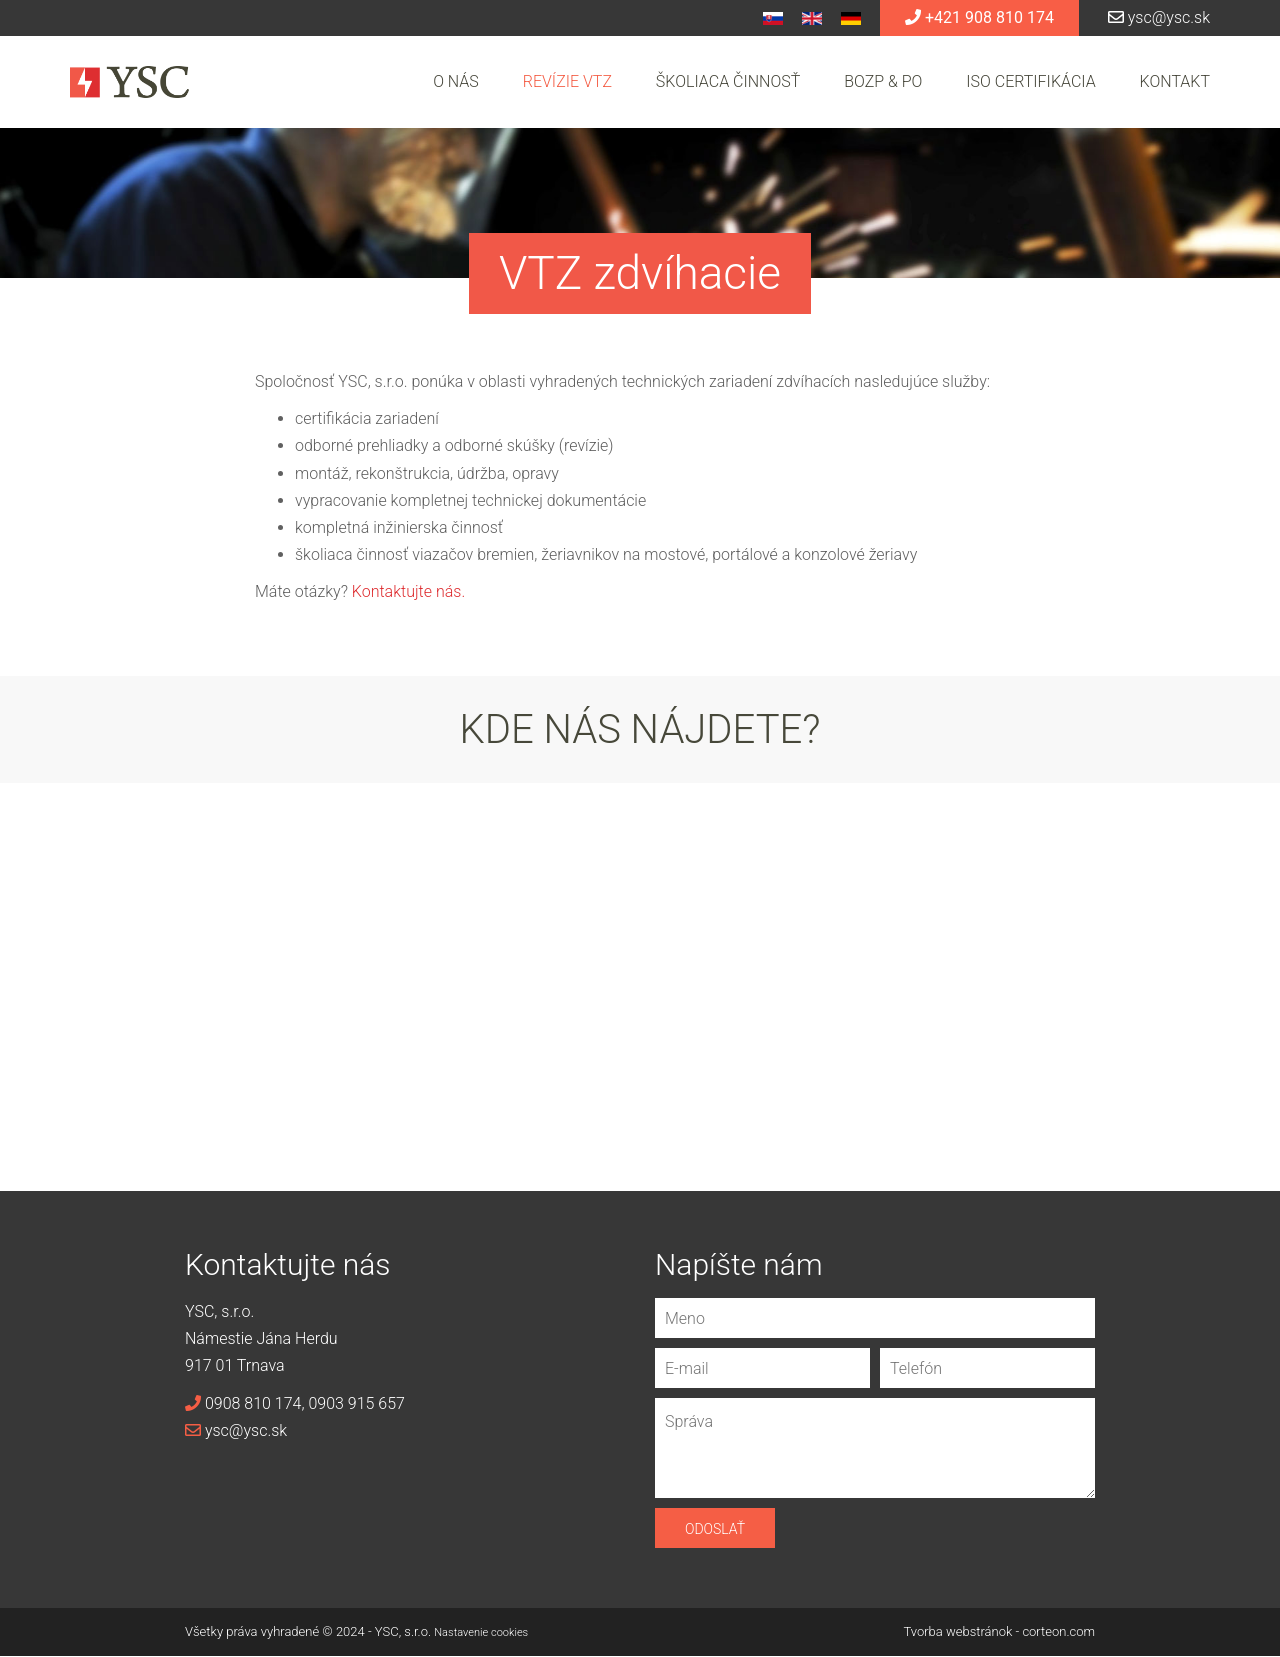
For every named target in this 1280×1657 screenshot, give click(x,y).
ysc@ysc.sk (1159, 17)
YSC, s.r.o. (403, 1631)
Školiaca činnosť (728, 81)
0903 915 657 (356, 1403)
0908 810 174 (243, 1403)
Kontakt (1175, 81)
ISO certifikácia (1030, 81)
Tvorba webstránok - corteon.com (999, 1631)
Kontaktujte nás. (408, 591)
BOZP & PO (883, 81)
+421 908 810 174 (979, 17)
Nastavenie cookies (481, 1632)
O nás (456, 81)
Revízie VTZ (567, 81)
